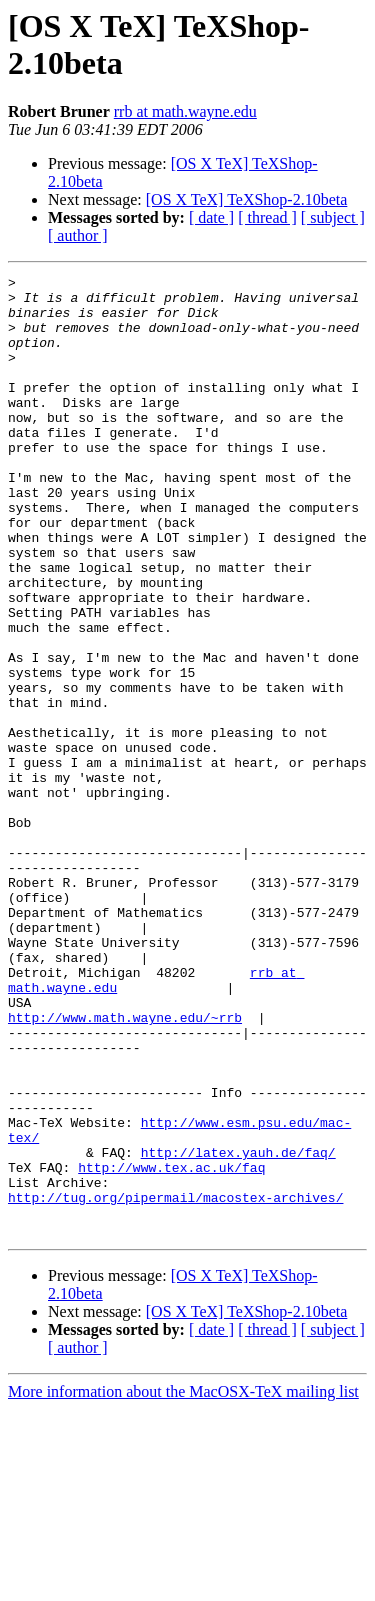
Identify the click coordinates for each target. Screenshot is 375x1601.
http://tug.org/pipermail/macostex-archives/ (175, 1383)
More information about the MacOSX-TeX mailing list (183, 1583)
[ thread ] (267, 217)
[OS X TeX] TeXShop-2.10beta (247, 199)
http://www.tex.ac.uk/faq (171, 1347)
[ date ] (211, 217)
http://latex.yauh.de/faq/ (238, 1329)
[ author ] (78, 235)
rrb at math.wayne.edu (185, 111)
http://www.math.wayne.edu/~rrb (125, 1167)
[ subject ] (333, 217)
